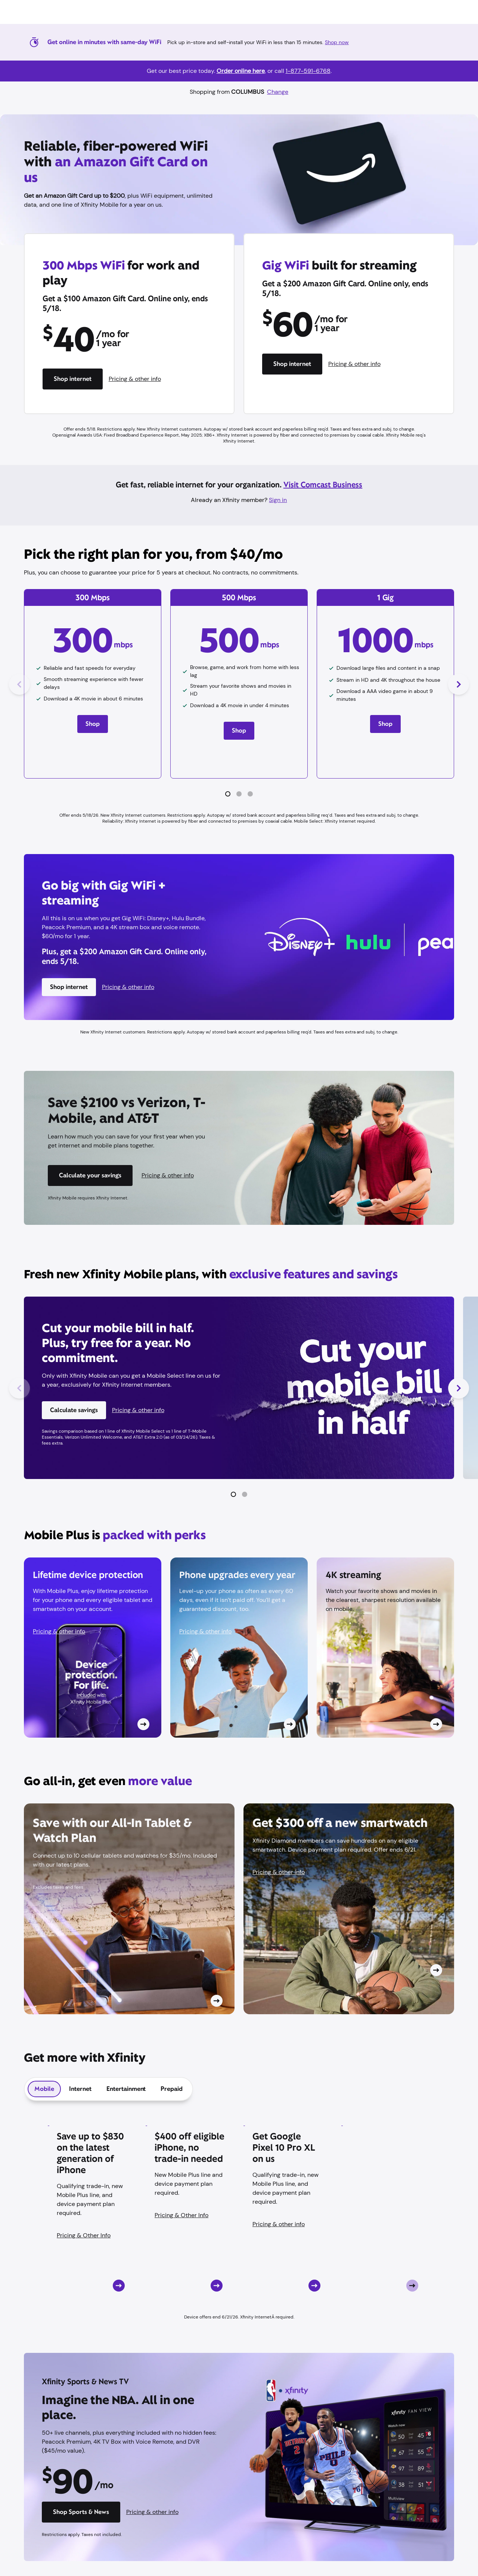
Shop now (337, 42)
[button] (227, 793)
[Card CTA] (92, 1647)
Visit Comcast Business (323, 485)
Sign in (278, 500)
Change (277, 92)
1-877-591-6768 (308, 71)
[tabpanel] (239, 2216)
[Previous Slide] (19, 684)
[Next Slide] (458, 684)
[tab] (44, 2089)
